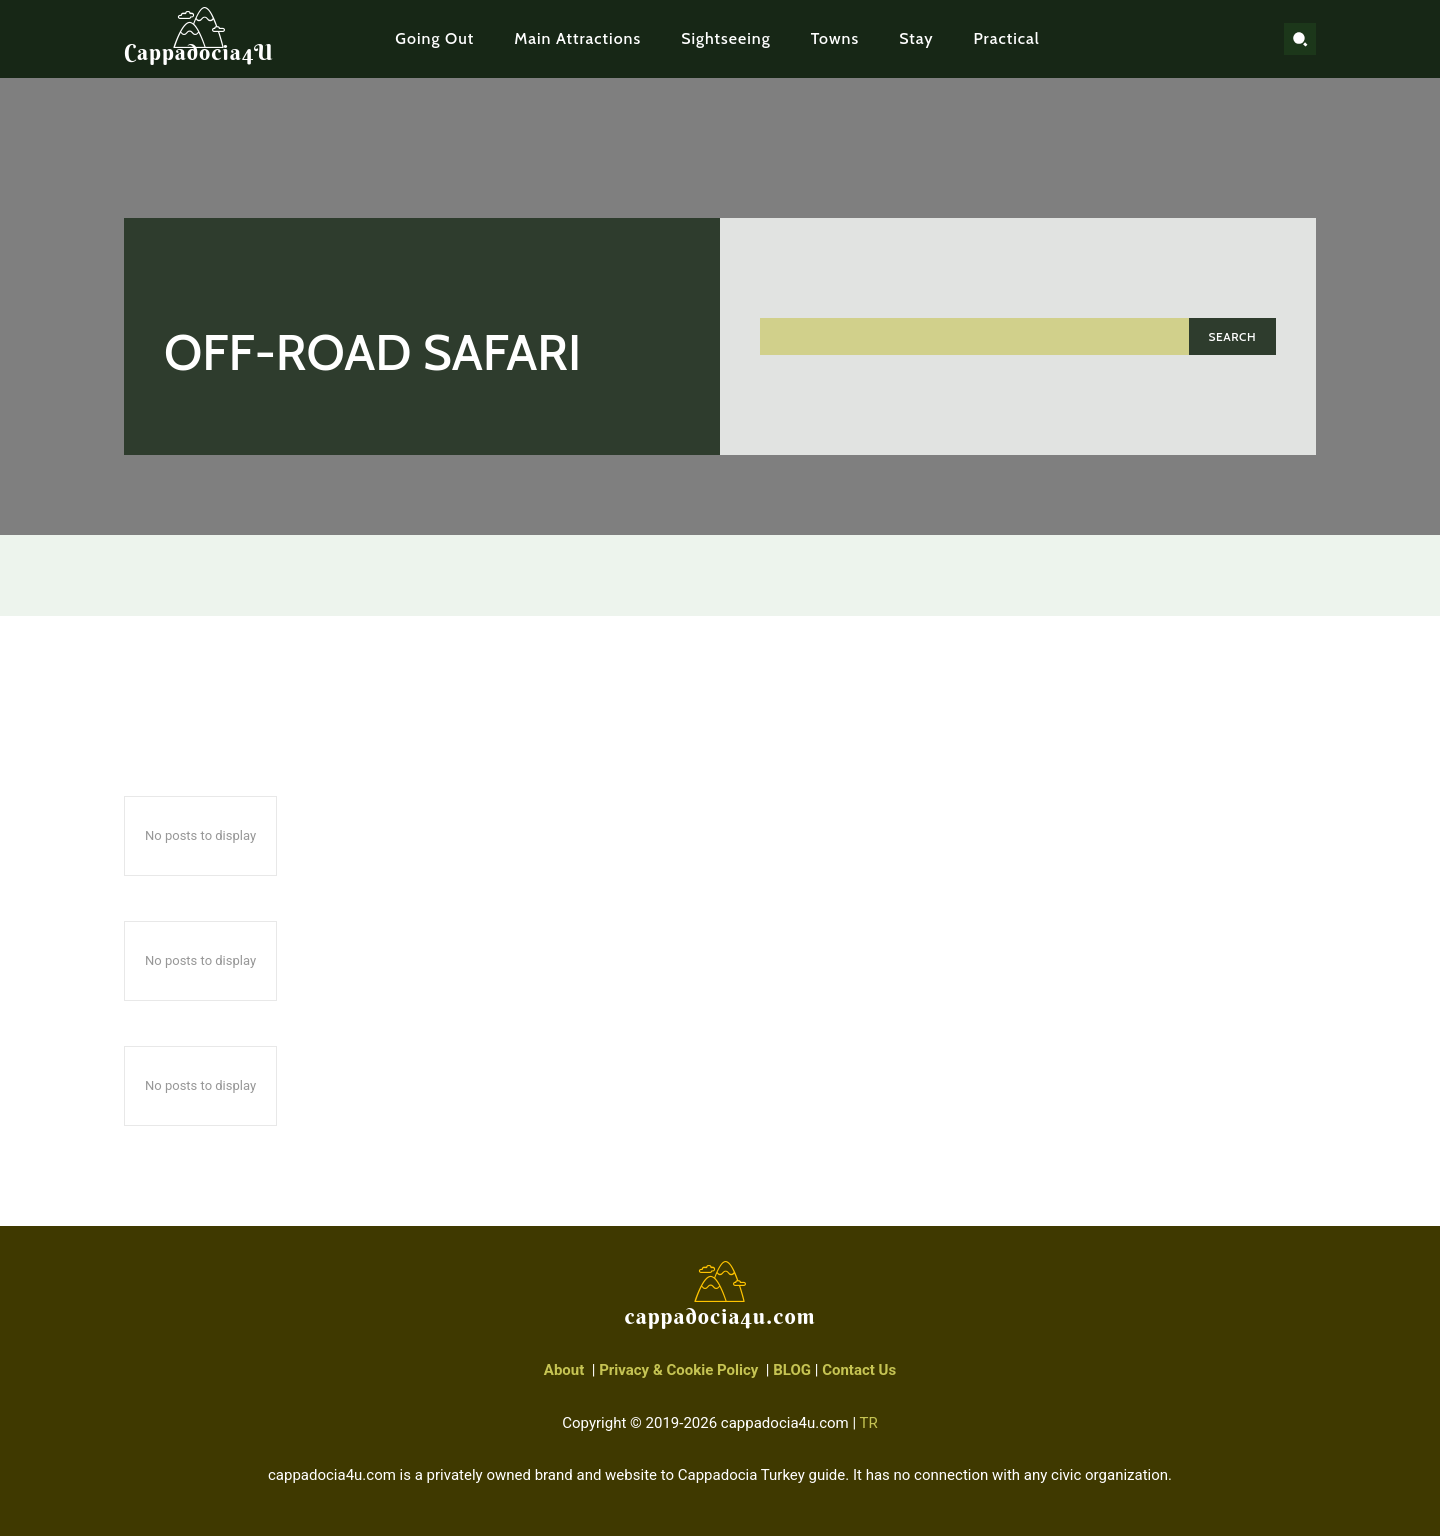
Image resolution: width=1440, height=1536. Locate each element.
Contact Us (859, 1370)
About (564, 1370)
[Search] (1232, 336)
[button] (1300, 39)
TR (869, 1423)
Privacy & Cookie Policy (678, 1370)
